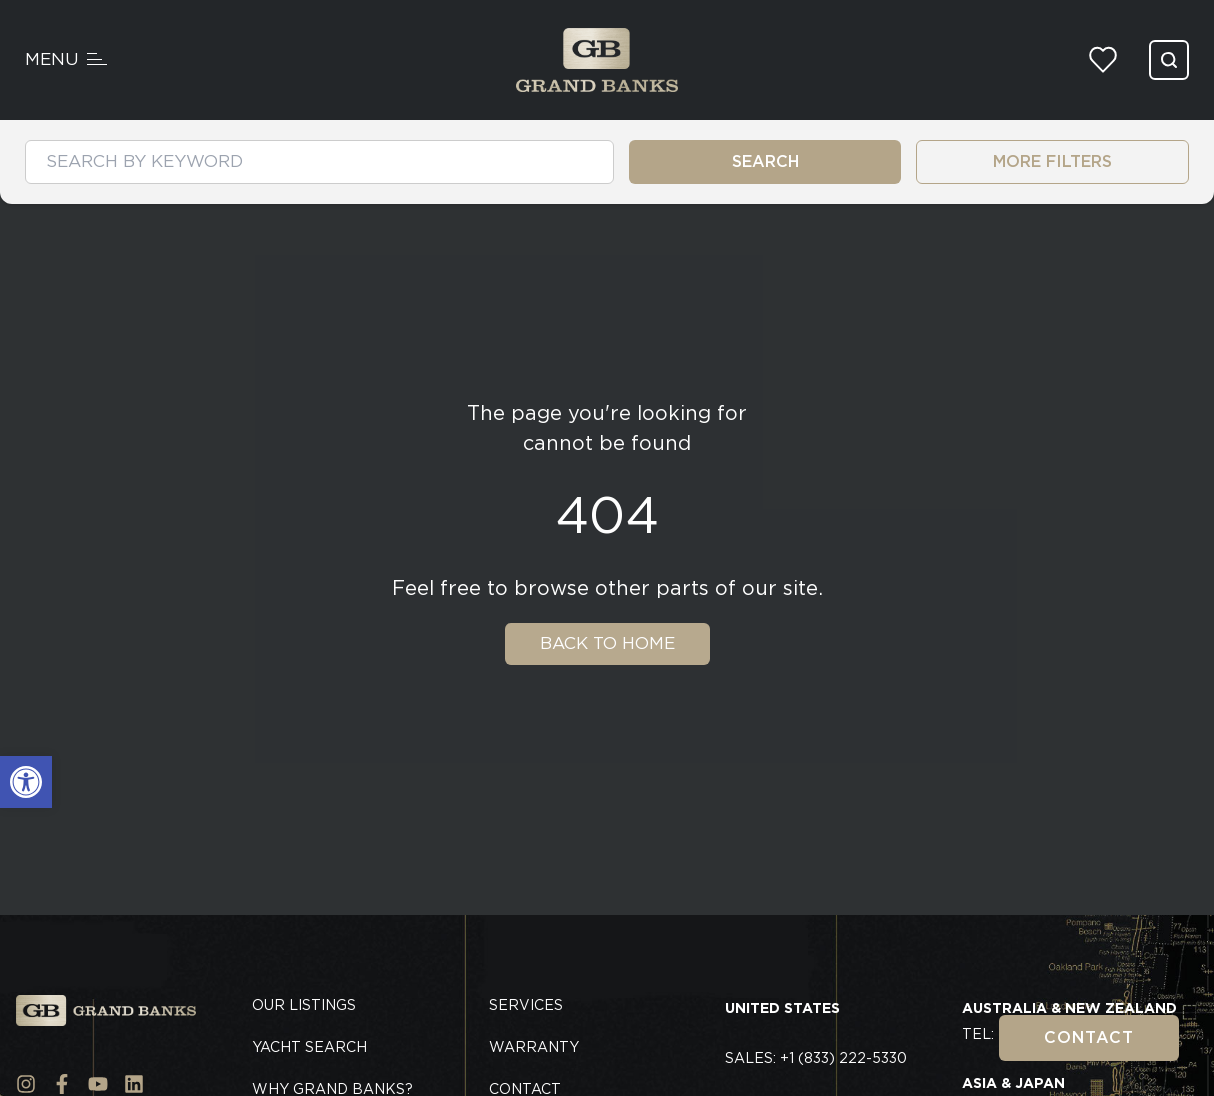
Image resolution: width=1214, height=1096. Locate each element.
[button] (26, 782)
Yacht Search (309, 1047)
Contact (1089, 1037)
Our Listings (304, 1005)
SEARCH (765, 161)
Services (526, 1005)
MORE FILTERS (1052, 161)
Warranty (534, 1047)
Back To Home (607, 643)
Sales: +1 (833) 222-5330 (816, 1058)
